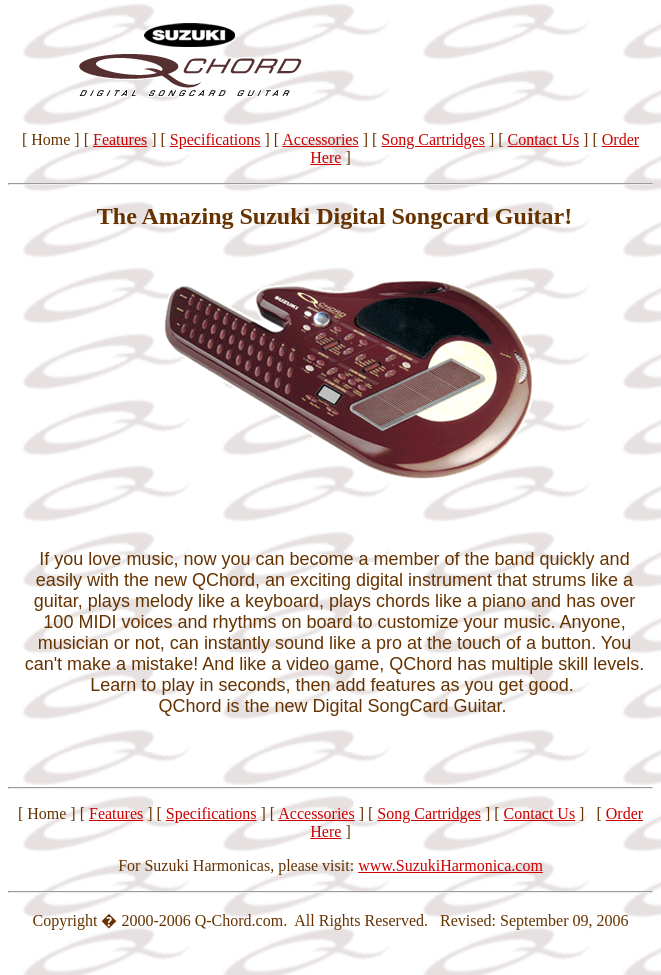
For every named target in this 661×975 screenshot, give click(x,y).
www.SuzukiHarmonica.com (450, 865)
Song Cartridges (433, 139)
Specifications (215, 139)
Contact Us (544, 139)
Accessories (320, 139)
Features (120, 139)
